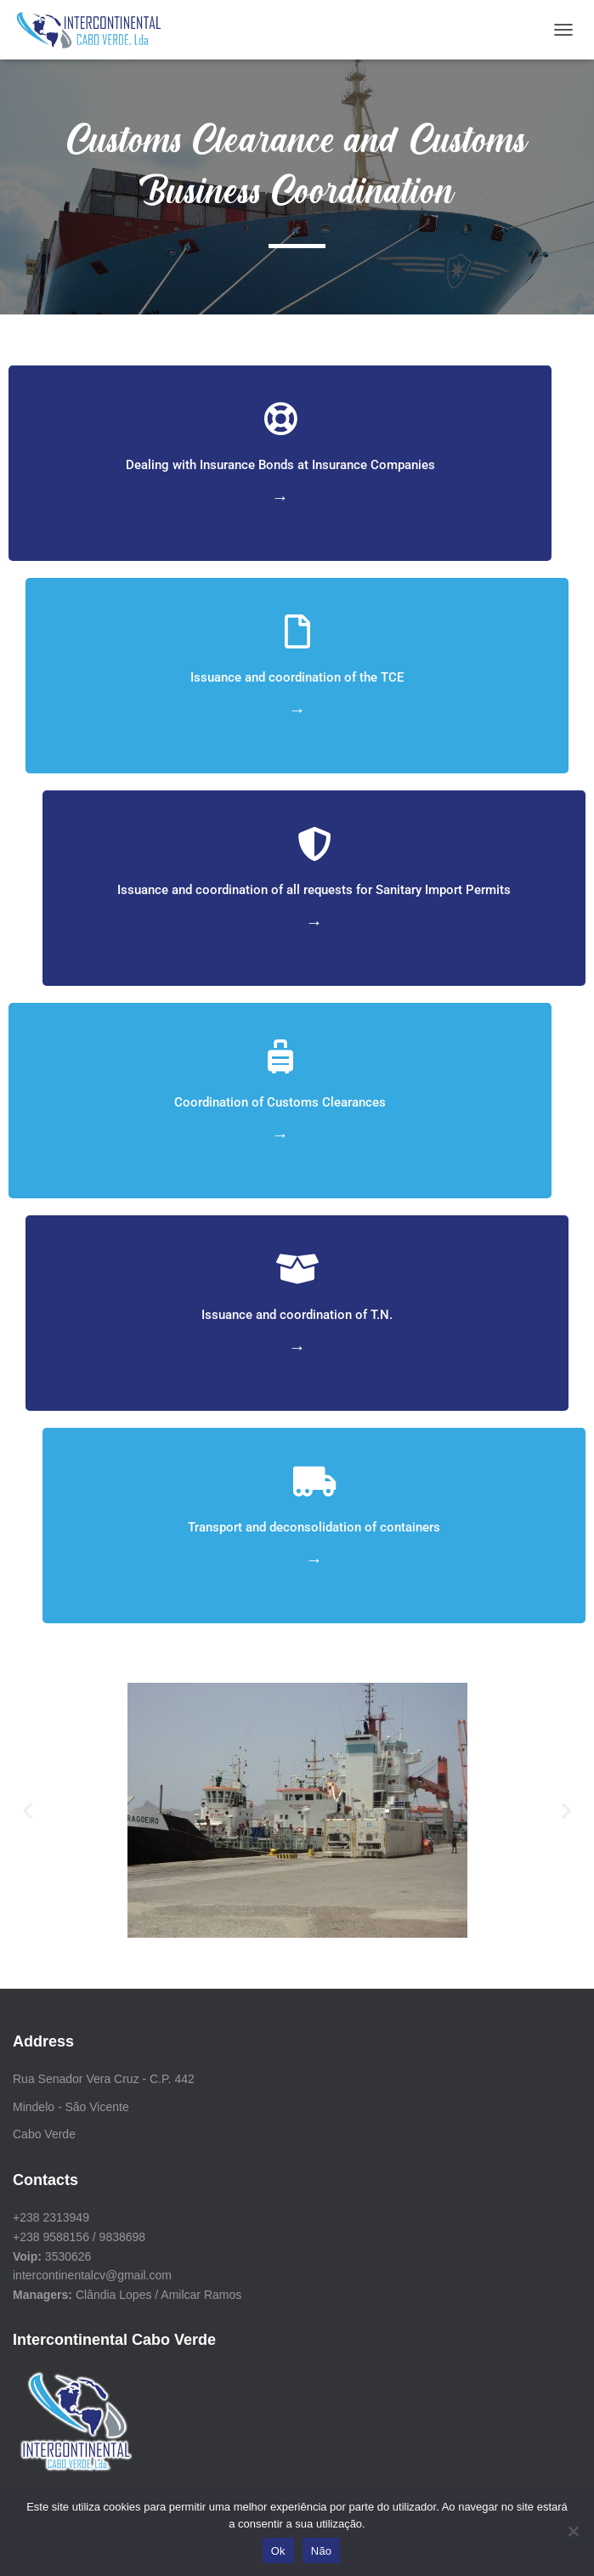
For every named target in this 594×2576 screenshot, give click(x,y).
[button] (27, 1809)
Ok (278, 2551)
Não (321, 2551)
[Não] (572, 2530)
